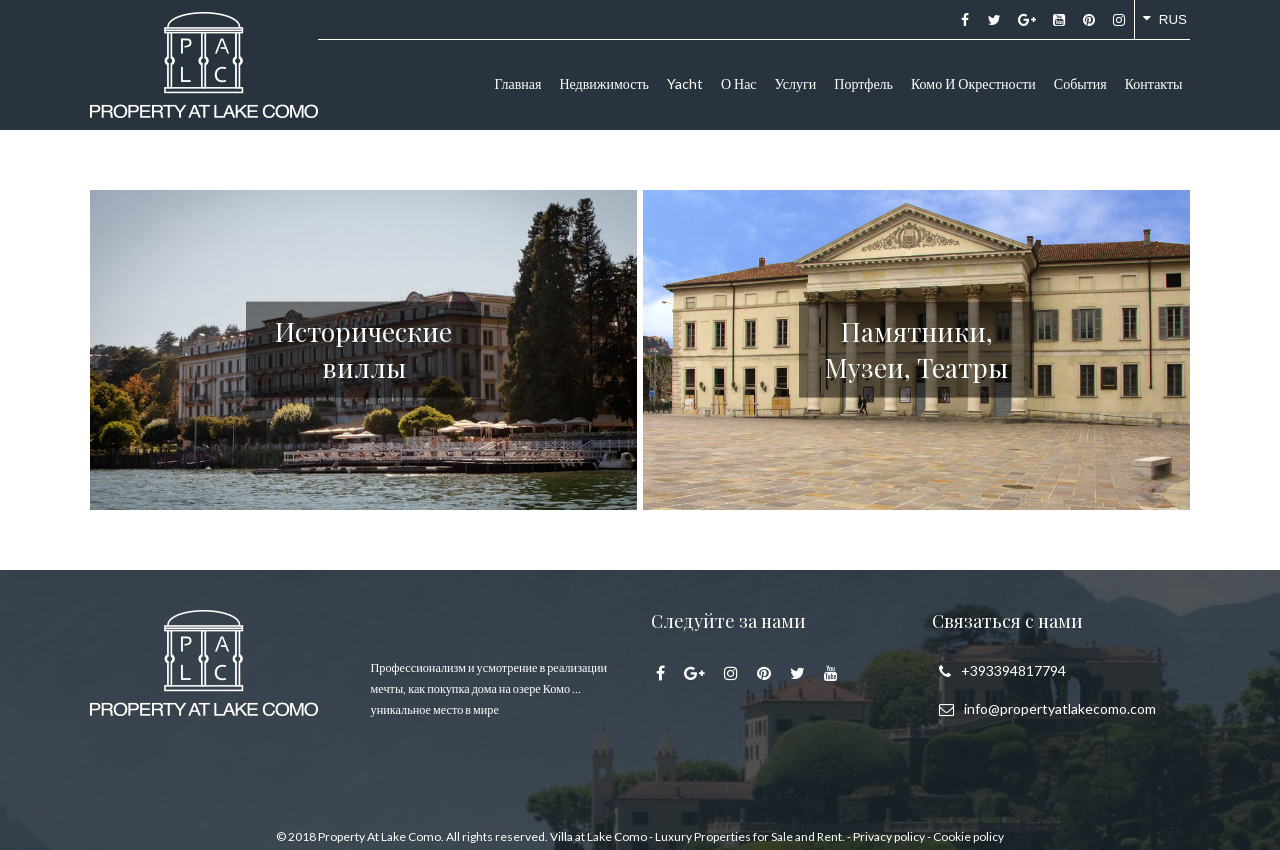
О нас (739, 83)
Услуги (796, 83)
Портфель (863, 83)
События (1080, 83)
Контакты (1154, 83)
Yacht (685, 83)
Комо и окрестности (973, 83)
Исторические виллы (363, 348)
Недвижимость (603, 83)
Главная (517, 83)
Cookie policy (968, 836)
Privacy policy (889, 836)
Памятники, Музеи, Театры (916, 348)
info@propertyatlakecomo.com (1060, 708)
